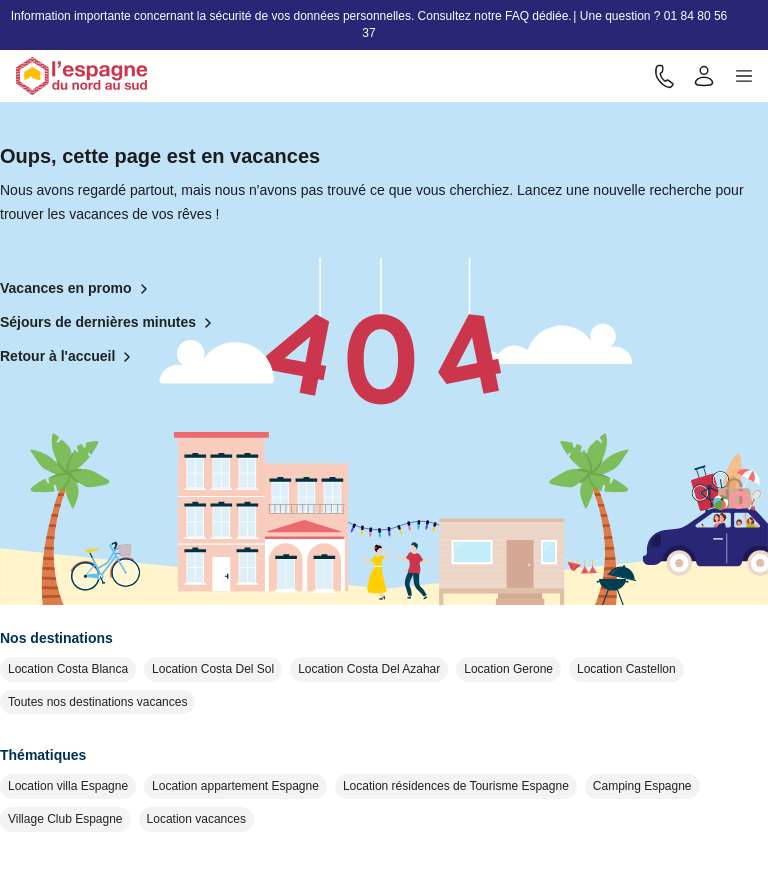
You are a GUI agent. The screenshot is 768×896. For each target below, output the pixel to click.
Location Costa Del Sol (213, 669)
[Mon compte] (704, 76)
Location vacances (196, 819)
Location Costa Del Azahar (369, 669)
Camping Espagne (642, 786)
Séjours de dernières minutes (110, 323)
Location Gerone (508, 669)
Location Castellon (626, 669)
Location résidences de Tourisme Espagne (456, 786)
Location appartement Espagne (235, 786)
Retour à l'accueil (69, 357)
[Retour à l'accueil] (81, 76)
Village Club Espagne (65, 819)
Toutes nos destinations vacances (97, 702)
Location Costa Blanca (68, 669)
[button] (744, 76)
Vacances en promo (78, 289)
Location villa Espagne (68, 786)
